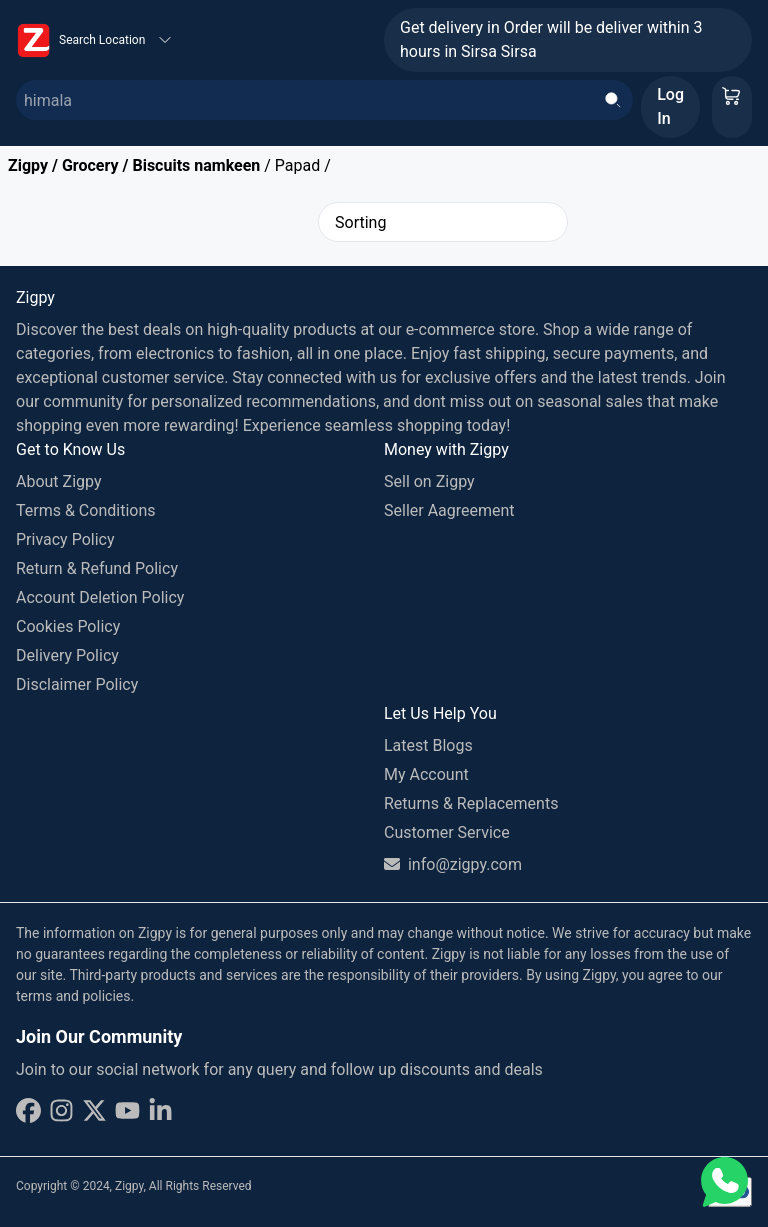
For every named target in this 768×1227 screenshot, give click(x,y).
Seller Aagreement (449, 510)
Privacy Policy (65, 539)
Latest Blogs (428, 745)
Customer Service (447, 832)
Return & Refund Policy (97, 568)
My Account (426, 774)
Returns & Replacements (471, 803)
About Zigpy (59, 481)
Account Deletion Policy (100, 597)
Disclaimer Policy (77, 684)
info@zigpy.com (453, 864)
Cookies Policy (68, 626)
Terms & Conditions (86, 510)
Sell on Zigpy (429, 481)
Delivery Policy (67, 655)
